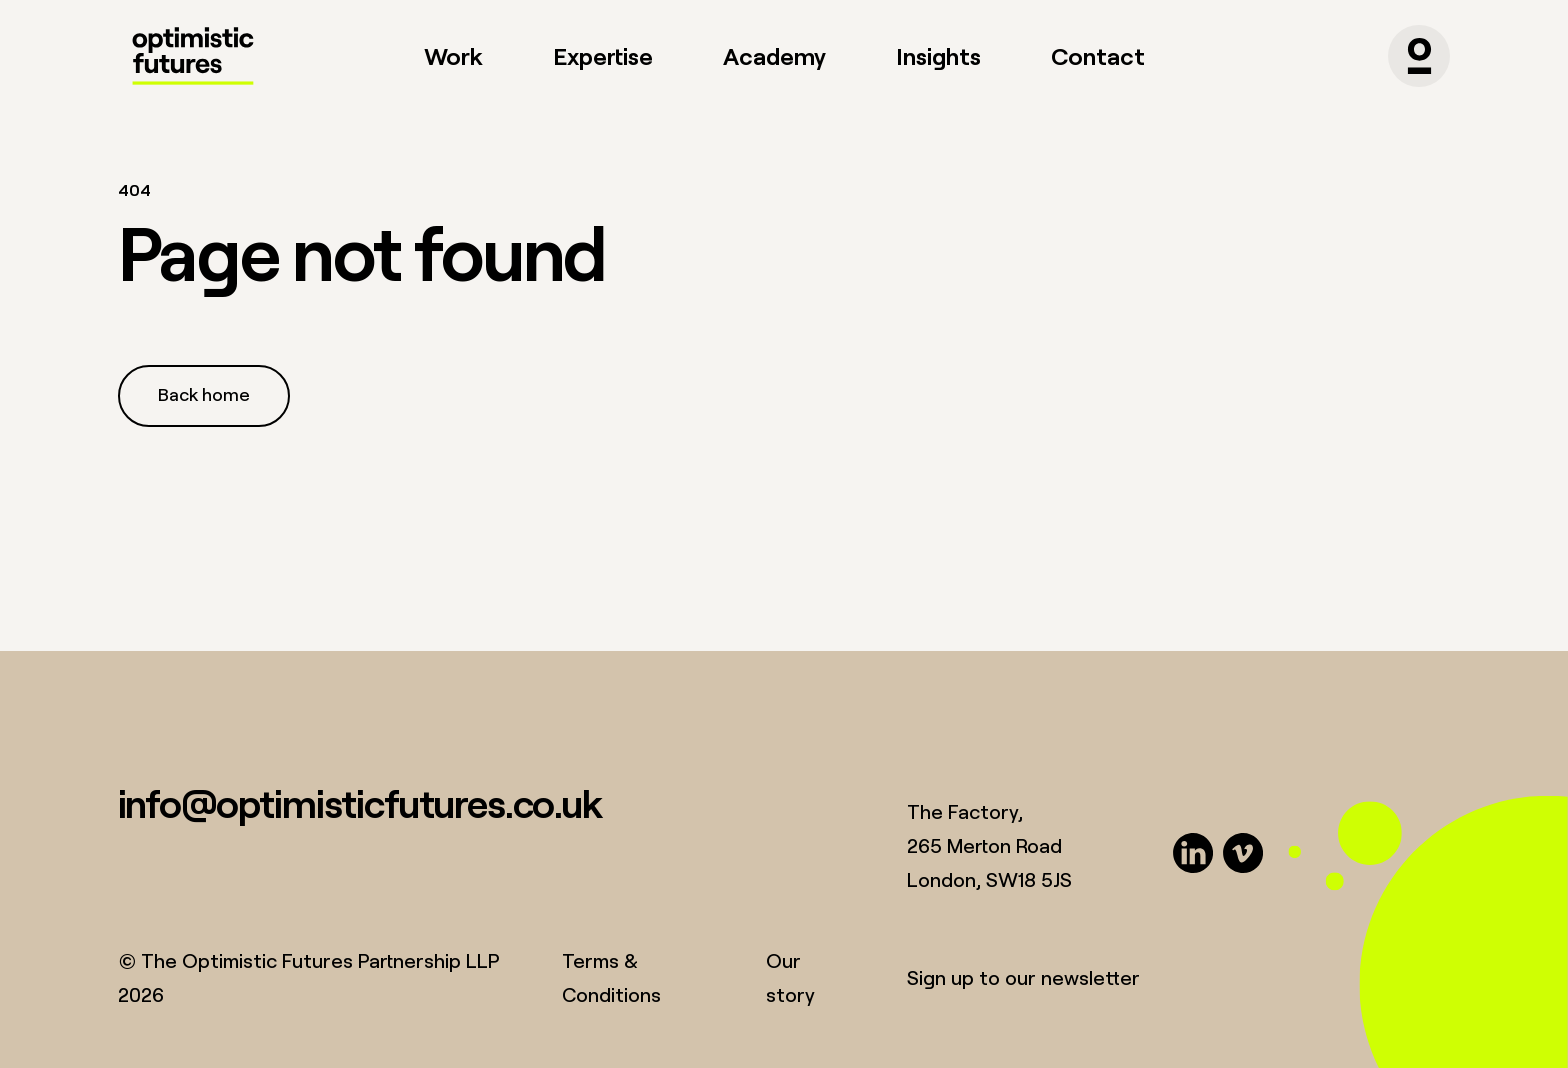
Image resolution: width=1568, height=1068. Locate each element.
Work (453, 55)
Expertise (603, 55)
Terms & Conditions (611, 977)
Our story (790, 977)
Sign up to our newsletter (1023, 977)
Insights (938, 55)
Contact (1098, 55)
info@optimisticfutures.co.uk (360, 802)
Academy (774, 55)
